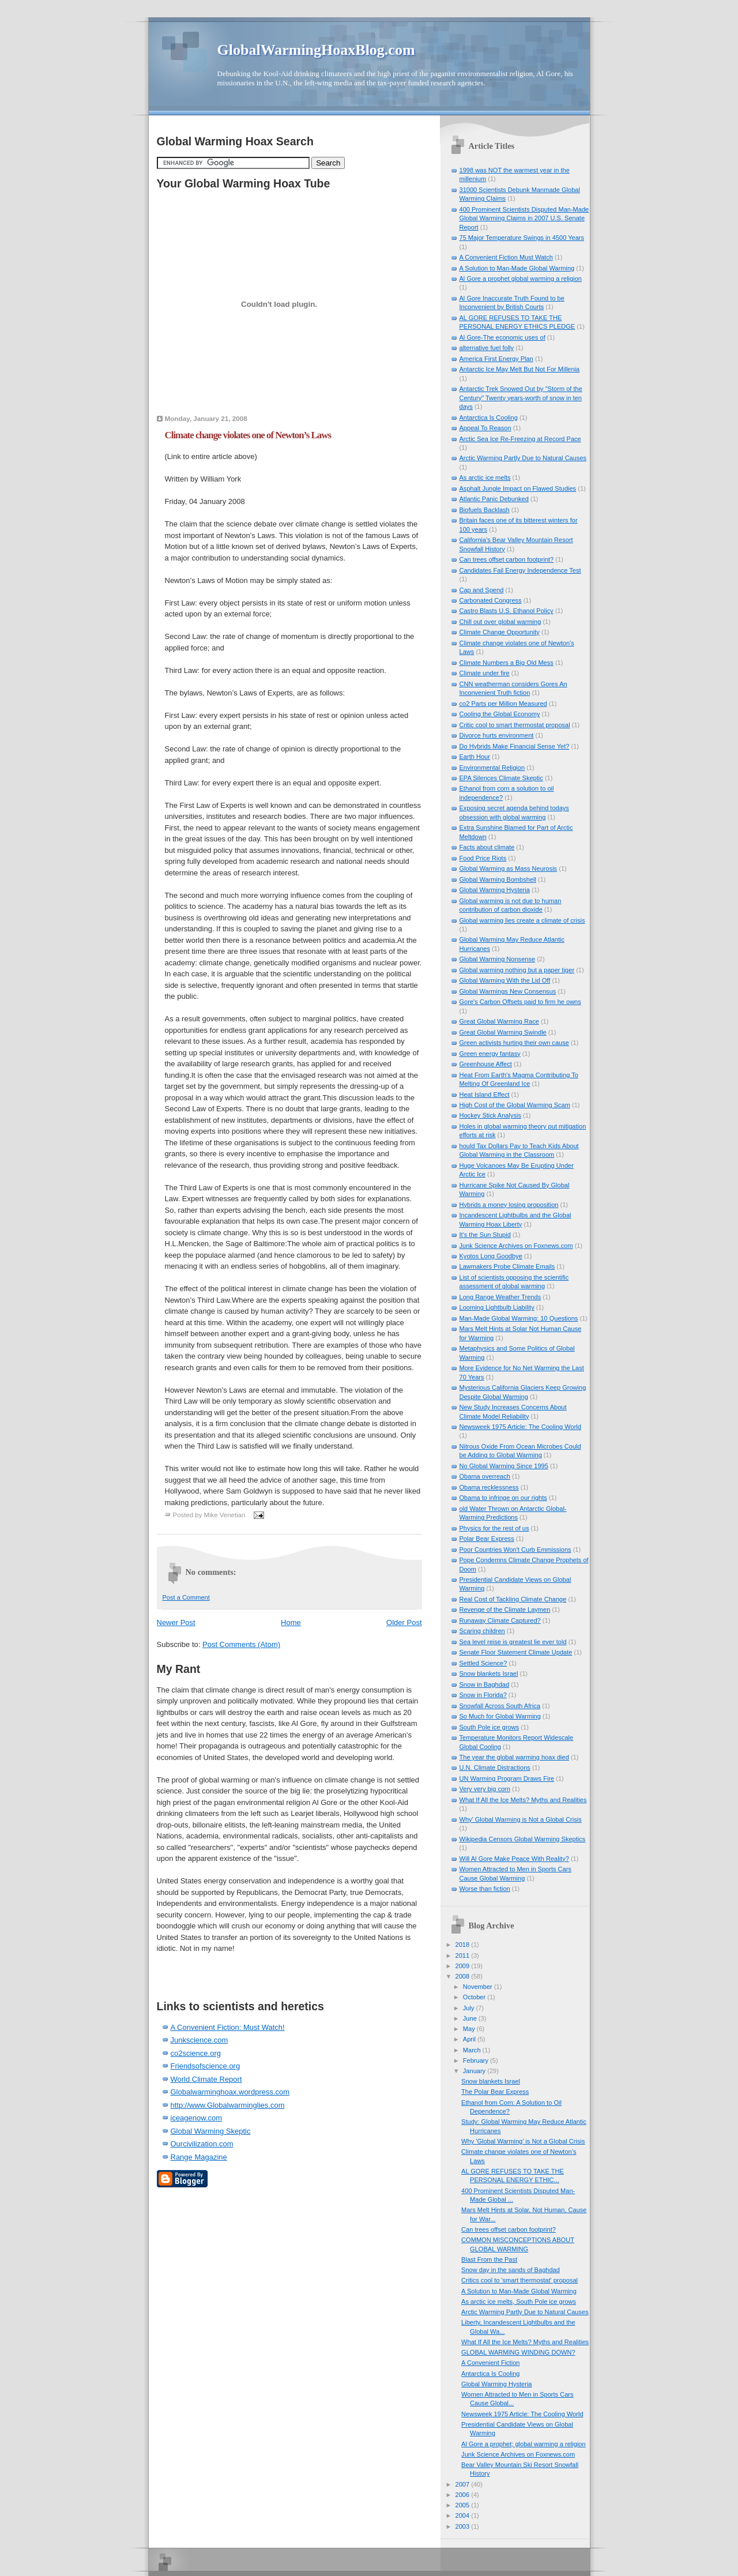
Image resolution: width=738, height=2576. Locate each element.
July (469, 2008)
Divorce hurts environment (497, 735)
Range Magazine (199, 2157)
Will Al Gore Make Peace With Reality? (514, 1858)
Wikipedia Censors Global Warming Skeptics (523, 1839)
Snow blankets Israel (489, 1673)
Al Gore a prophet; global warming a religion (523, 2443)
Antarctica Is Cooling (489, 417)
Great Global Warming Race (499, 1021)
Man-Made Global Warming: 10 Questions (519, 1318)
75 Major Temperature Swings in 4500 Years (522, 237)
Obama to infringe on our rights (503, 1497)
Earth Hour (475, 756)
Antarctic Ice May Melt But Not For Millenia (520, 369)
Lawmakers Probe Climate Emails (507, 1266)
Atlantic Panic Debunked (494, 498)
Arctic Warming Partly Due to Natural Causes (523, 457)
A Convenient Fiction (490, 2362)
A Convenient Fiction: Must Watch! (228, 2027)
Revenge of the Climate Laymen (505, 1609)
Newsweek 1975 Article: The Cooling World (520, 1426)
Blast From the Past (489, 2259)
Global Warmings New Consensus (508, 991)
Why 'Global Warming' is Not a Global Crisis (523, 2141)
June (471, 2018)
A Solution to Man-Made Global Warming (517, 268)
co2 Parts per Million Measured (503, 703)
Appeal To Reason (485, 427)
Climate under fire (485, 673)
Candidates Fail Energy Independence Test (520, 570)
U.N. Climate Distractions (495, 1767)
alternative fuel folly (487, 347)
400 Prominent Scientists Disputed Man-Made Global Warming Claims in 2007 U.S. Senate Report (524, 218)
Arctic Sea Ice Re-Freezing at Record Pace (520, 438)
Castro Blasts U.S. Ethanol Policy (507, 610)
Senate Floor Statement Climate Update (516, 1652)
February (476, 2060)
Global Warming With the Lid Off (505, 980)
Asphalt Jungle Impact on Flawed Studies (518, 488)
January (475, 2070)
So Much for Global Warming (500, 1716)
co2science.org (196, 2053)
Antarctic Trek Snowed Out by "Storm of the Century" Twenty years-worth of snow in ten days (521, 397)
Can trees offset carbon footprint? (507, 559)
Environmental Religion (492, 767)
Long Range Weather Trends (500, 1296)
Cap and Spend (482, 589)
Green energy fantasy (490, 1053)
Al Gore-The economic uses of (502, 337)
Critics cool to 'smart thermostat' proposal (519, 2280)
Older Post (403, 1622)
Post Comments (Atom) (241, 1644)
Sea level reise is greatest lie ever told (513, 1641)
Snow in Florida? (483, 1694)
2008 (463, 1976)
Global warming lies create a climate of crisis (522, 920)
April (470, 2039)
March (473, 2050)
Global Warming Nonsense (498, 959)
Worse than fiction (485, 1888)
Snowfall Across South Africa (500, 1705)
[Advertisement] (224, 1971)
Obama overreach (485, 1476)
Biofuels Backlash (485, 509)
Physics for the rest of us (494, 1528)
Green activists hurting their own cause (514, 1042)
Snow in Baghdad (485, 1684)
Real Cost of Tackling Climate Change (513, 1599)
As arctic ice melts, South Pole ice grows (518, 2301)
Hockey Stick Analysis (490, 1115)
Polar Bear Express (487, 1538)
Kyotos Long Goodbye (491, 1256)
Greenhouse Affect (486, 1064)
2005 (463, 2505)
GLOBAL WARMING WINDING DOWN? (518, 2352)
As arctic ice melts (485, 477)
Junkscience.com (199, 2040)
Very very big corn (485, 1788)
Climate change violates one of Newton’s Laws (248, 435)
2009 (463, 1965)
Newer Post (176, 1622)
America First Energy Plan (496, 358)
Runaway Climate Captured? (500, 1620)
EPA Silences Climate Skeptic (501, 777)
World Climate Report (206, 2079)
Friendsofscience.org (205, 2066)
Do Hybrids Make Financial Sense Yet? (515, 746)
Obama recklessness (489, 1487)
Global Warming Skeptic (211, 2131)
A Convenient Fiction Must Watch (506, 257)
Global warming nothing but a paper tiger (517, 970)
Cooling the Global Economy (500, 713)
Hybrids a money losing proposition (509, 1204)
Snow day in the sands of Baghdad (510, 2269)
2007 (463, 2484)
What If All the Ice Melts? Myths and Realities (523, 1799)
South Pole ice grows (489, 1727)
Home (291, 1622)
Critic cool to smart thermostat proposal (515, 724)
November (478, 1986)
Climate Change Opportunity (500, 632)
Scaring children (482, 1630)
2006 (463, 2494)
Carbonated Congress (491, 600)
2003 (463, 2526)
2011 (463, 1955)
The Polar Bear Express (495, 2091)
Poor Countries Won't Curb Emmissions (515, 1549)
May (470, 2028)
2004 (463, 2515)
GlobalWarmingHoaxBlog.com (316, 50)
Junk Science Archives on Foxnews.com (516, 1245)
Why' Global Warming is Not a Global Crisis (521, 1819)
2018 (463, 1944)
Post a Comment (186, 1597)
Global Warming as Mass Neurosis (509, 868)
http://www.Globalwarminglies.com (228, 2105)
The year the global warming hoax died (514, 1757)
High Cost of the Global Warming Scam (515, 1104)
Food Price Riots (483, 858)
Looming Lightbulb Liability (497, 1307)
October (475, 1997)
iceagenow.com (197, 2118)
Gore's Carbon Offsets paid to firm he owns (520, 1001)
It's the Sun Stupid (485, 1234)
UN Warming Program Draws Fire (507, 1778)
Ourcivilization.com (202, 2143)
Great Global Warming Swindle (503, 1032)
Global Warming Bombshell (498, 879)
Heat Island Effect (485, 1094)
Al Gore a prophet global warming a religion (521, 278)
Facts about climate (487, 847)
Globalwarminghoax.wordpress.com (230, 2092)
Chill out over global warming (500, 621)
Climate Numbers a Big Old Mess (507, 662)
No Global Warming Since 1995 (504, 1465)
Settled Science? (483, 1663)
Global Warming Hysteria (495, 889)
